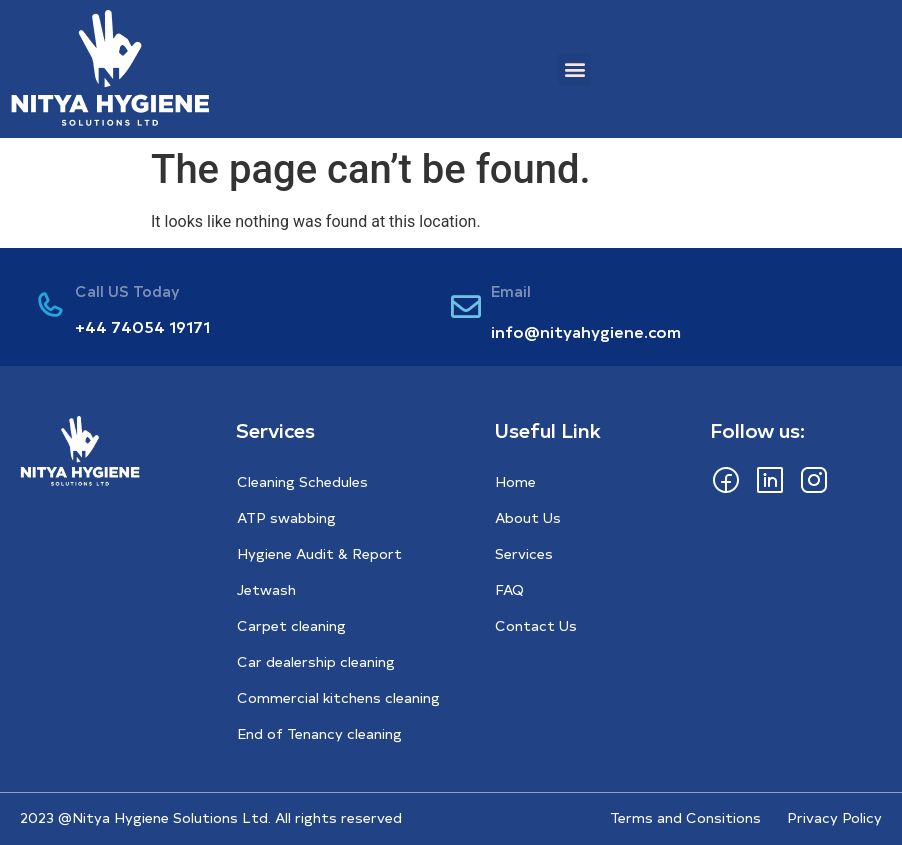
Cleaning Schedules (302, 481)
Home (515, 481)
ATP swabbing (286, 517)
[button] (574, 69)
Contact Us (536, 625)
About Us (528, 517)
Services (524, 553)
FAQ (509, 589)
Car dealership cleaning (316, 661)
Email (511, 290)
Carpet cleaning (291, 625)
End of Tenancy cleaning (319, 733)
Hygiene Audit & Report (319, 553)
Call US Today (127, 290)
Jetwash (266, 589)
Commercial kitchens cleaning (338, 697)
